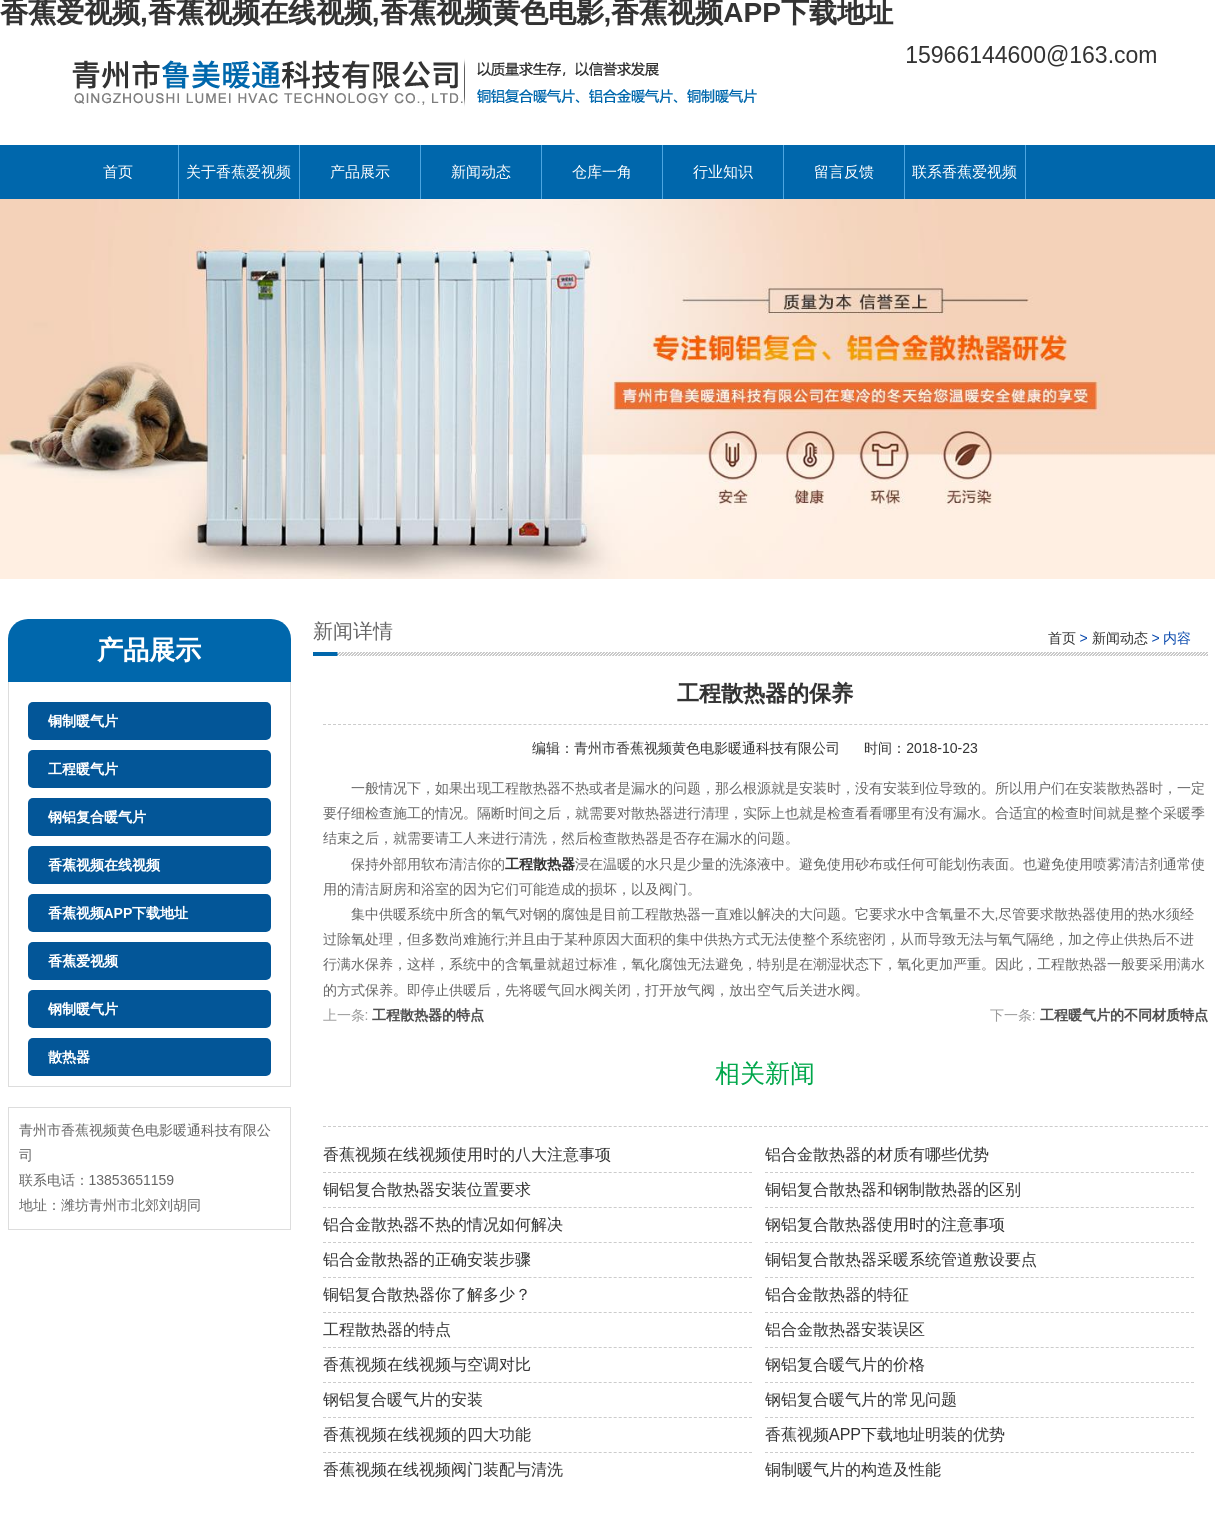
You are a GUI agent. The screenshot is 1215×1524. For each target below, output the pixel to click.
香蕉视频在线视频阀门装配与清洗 (443, 1469)
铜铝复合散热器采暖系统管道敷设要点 (901, 1259)
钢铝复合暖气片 (97, 817)
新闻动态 (481, 171)
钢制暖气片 (83, 1009)
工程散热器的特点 (428, 1015)
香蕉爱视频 (83, 961)
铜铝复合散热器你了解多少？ (427, 1294)
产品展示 (360, 171)
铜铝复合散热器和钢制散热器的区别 (893, 1189)
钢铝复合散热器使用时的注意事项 (885, 1224)
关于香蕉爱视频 (238, 171)
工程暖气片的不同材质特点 (1124, 1015)
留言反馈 (844, 171)
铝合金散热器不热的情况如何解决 (443, 1224)
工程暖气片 (83, 769)
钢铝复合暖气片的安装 (403, 1399)
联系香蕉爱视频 (964, 171)
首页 (118, 171)
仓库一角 (602, 171)
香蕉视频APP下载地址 (118, 913)
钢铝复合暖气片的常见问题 (861, 1399)
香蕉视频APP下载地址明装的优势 (885, 1434)
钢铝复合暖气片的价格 (845, 1364)
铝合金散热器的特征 (837, 1294)
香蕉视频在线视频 (104, 865)
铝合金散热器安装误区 (845, 1329)
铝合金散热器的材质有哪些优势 (877, 1154)
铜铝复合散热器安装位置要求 (427, 1189)
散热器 (69, 1057)
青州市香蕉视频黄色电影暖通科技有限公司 (709, 748)
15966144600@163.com (1031, 55)
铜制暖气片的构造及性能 (853, 1469)
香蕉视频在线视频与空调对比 (427, 1364)
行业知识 (723, 171)
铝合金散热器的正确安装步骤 (427, 1259)
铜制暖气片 (83, 721)
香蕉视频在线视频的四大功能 (427, 1434)
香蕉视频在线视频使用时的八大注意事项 (467, 1154)
